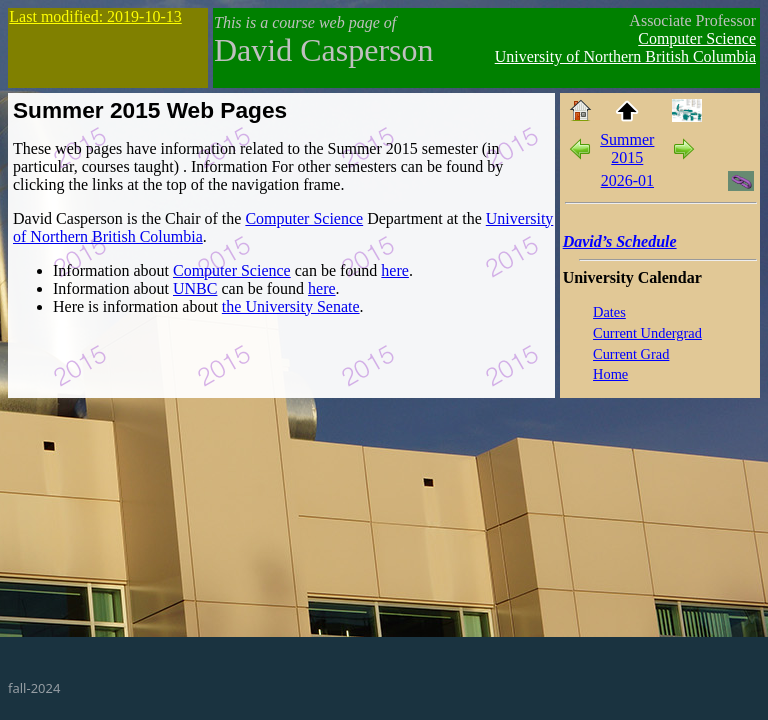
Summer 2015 (627, 148)
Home (610, 374)
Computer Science (697, 38)
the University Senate (291, 306)
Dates (609, 312)
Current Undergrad (647, 333)
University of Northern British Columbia (625, 56)
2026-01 (627, 180)
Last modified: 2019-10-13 (95, 16)
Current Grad (631, 354)
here (395, 270)
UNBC (195, 288)
